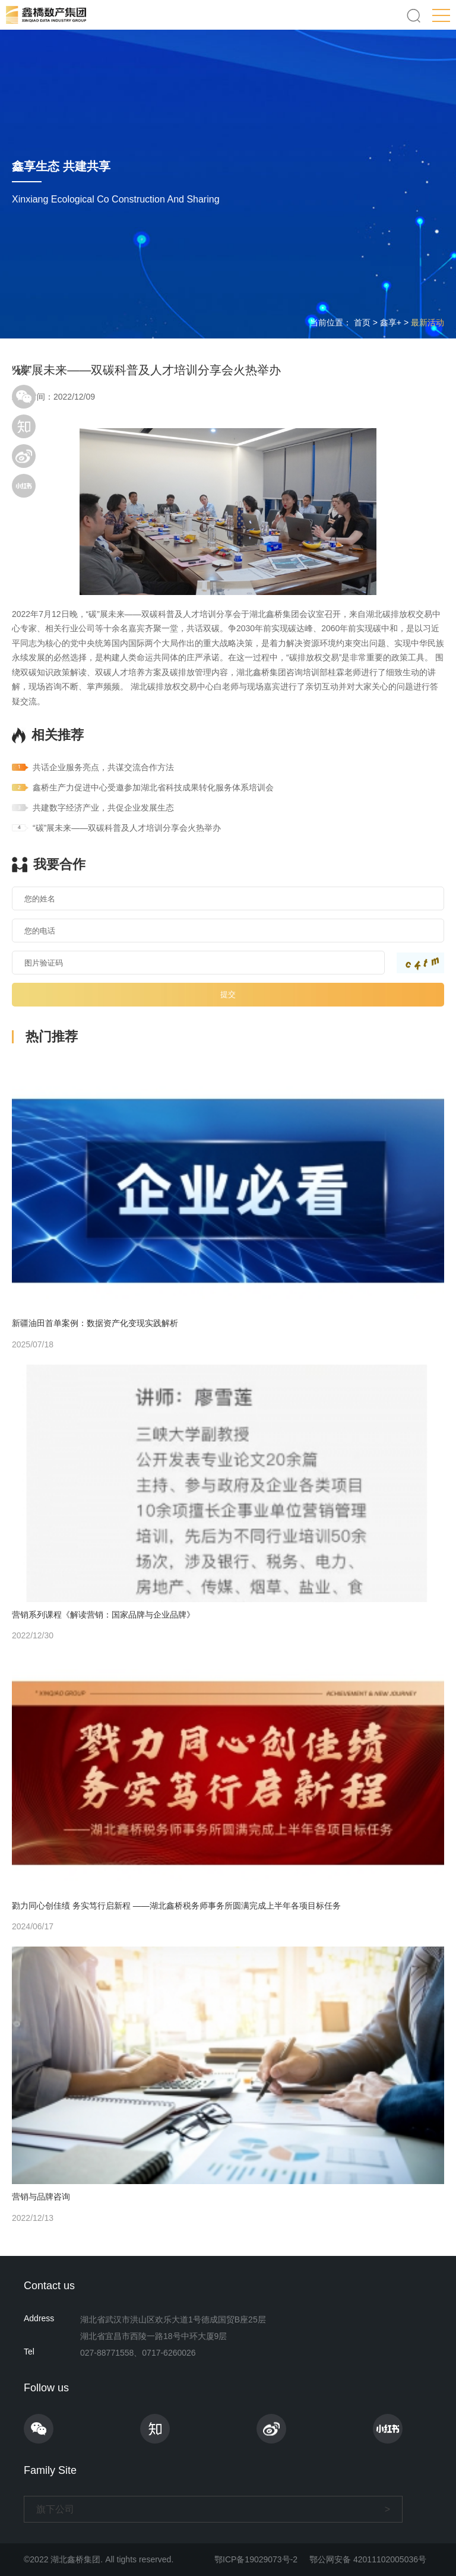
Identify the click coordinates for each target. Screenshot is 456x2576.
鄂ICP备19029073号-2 (255, 2559)
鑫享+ (390, 322)
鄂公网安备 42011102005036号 (367, 2559)
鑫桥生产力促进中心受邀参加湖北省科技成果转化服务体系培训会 (153, 787)
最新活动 (427, 322)
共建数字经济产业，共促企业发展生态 (103, 807)
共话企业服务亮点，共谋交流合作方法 (103, 767)
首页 (362, 322)
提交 (228, 994)
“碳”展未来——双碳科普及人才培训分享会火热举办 (127, 828)
